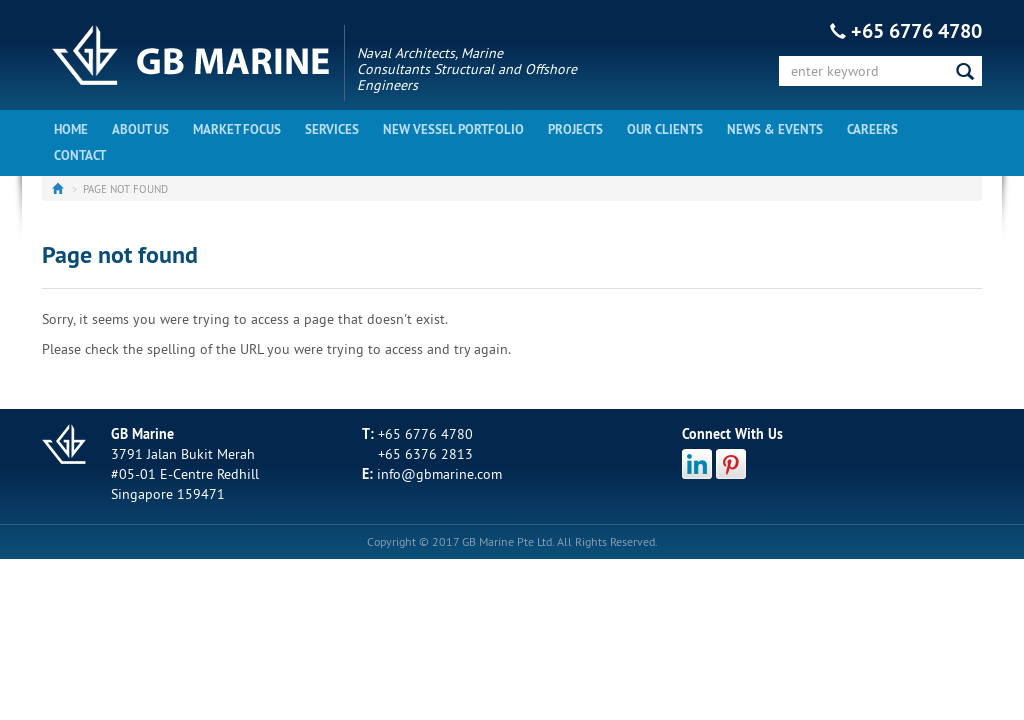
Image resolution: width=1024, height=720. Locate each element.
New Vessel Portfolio (453, 129)
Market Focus (237, 129)
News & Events (775, 129)
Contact (80, 155)
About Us (140, 129)
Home (71, 129)
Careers (872, 129)
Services (332, 129)
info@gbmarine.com (439, 474)
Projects (575, 129)
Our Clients (665, 129)
